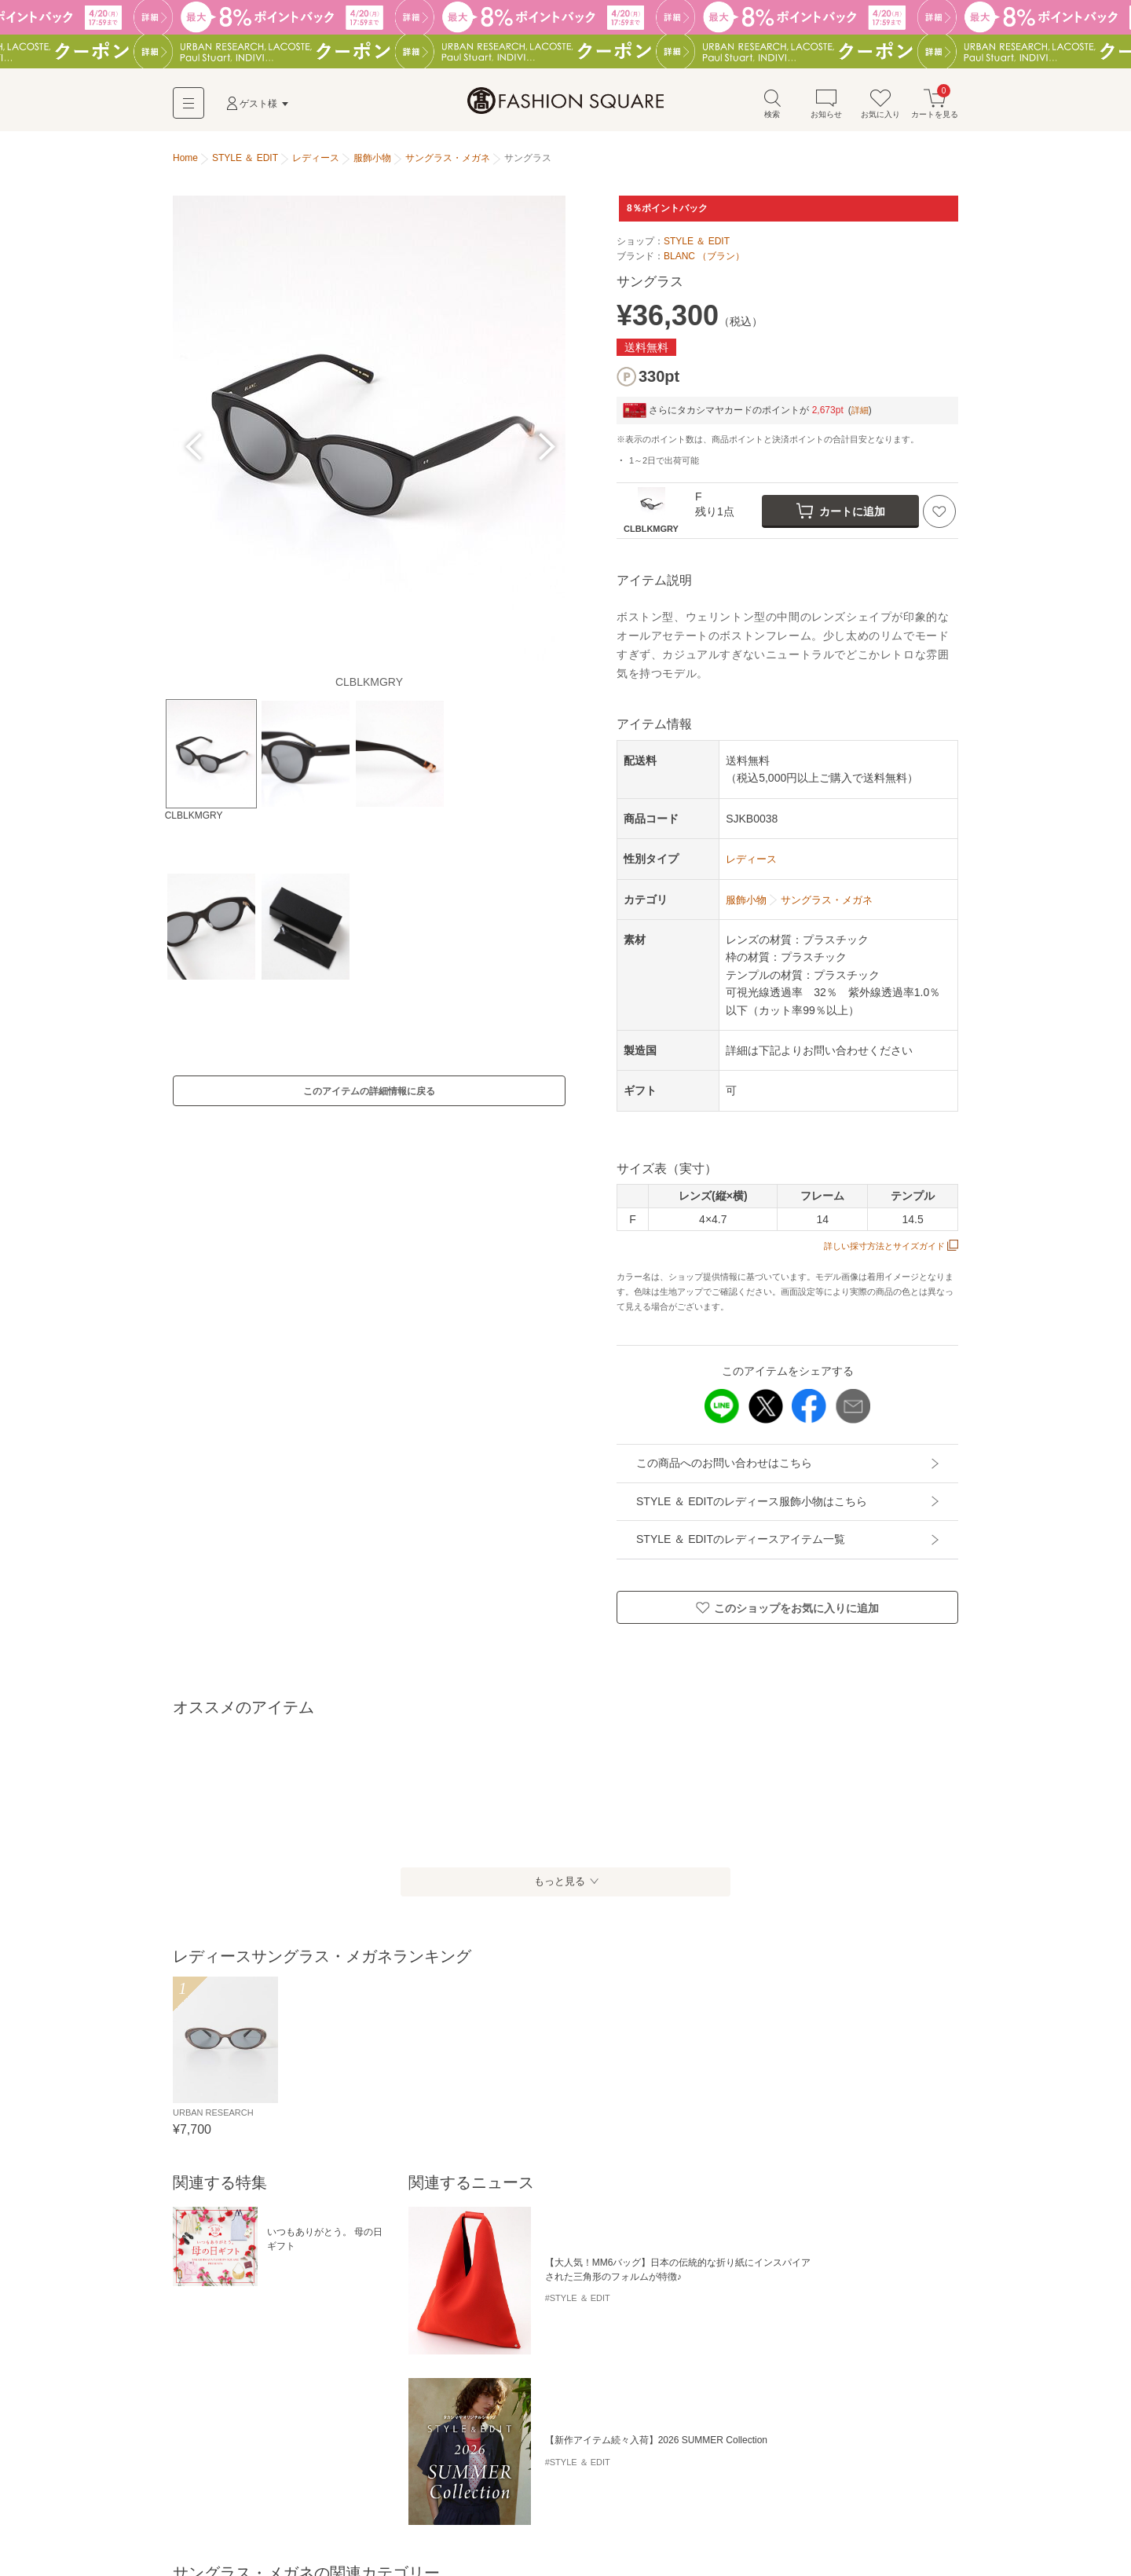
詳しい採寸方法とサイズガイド (885, 1251)
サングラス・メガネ (879, 2378)
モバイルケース (616, 2378)
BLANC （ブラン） (704, 261)
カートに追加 (840, 516)
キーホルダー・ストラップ (765, 2378)
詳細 (860, 415)
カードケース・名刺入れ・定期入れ (428, 2378)
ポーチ (678, 2378)
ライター (240, 2403)
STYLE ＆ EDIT (697, 246)
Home (185, 163)
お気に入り (880, 108)
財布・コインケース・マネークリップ (258, 2378)
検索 (772, 108)
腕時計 (192, 2403)
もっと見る (557, 1887)
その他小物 (377, 2403)
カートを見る (934, 108)
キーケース (543, 2378)
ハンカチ (319, 2403)
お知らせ (826, 108)
